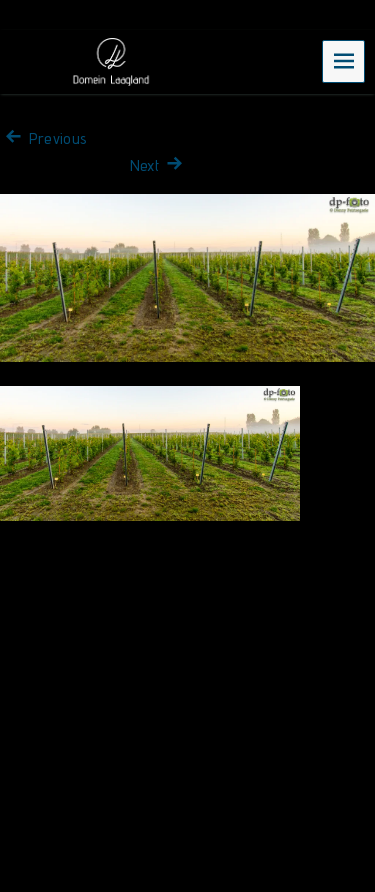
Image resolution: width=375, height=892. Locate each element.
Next (159, 165)
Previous (43, 138)
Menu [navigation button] (344, 60)
